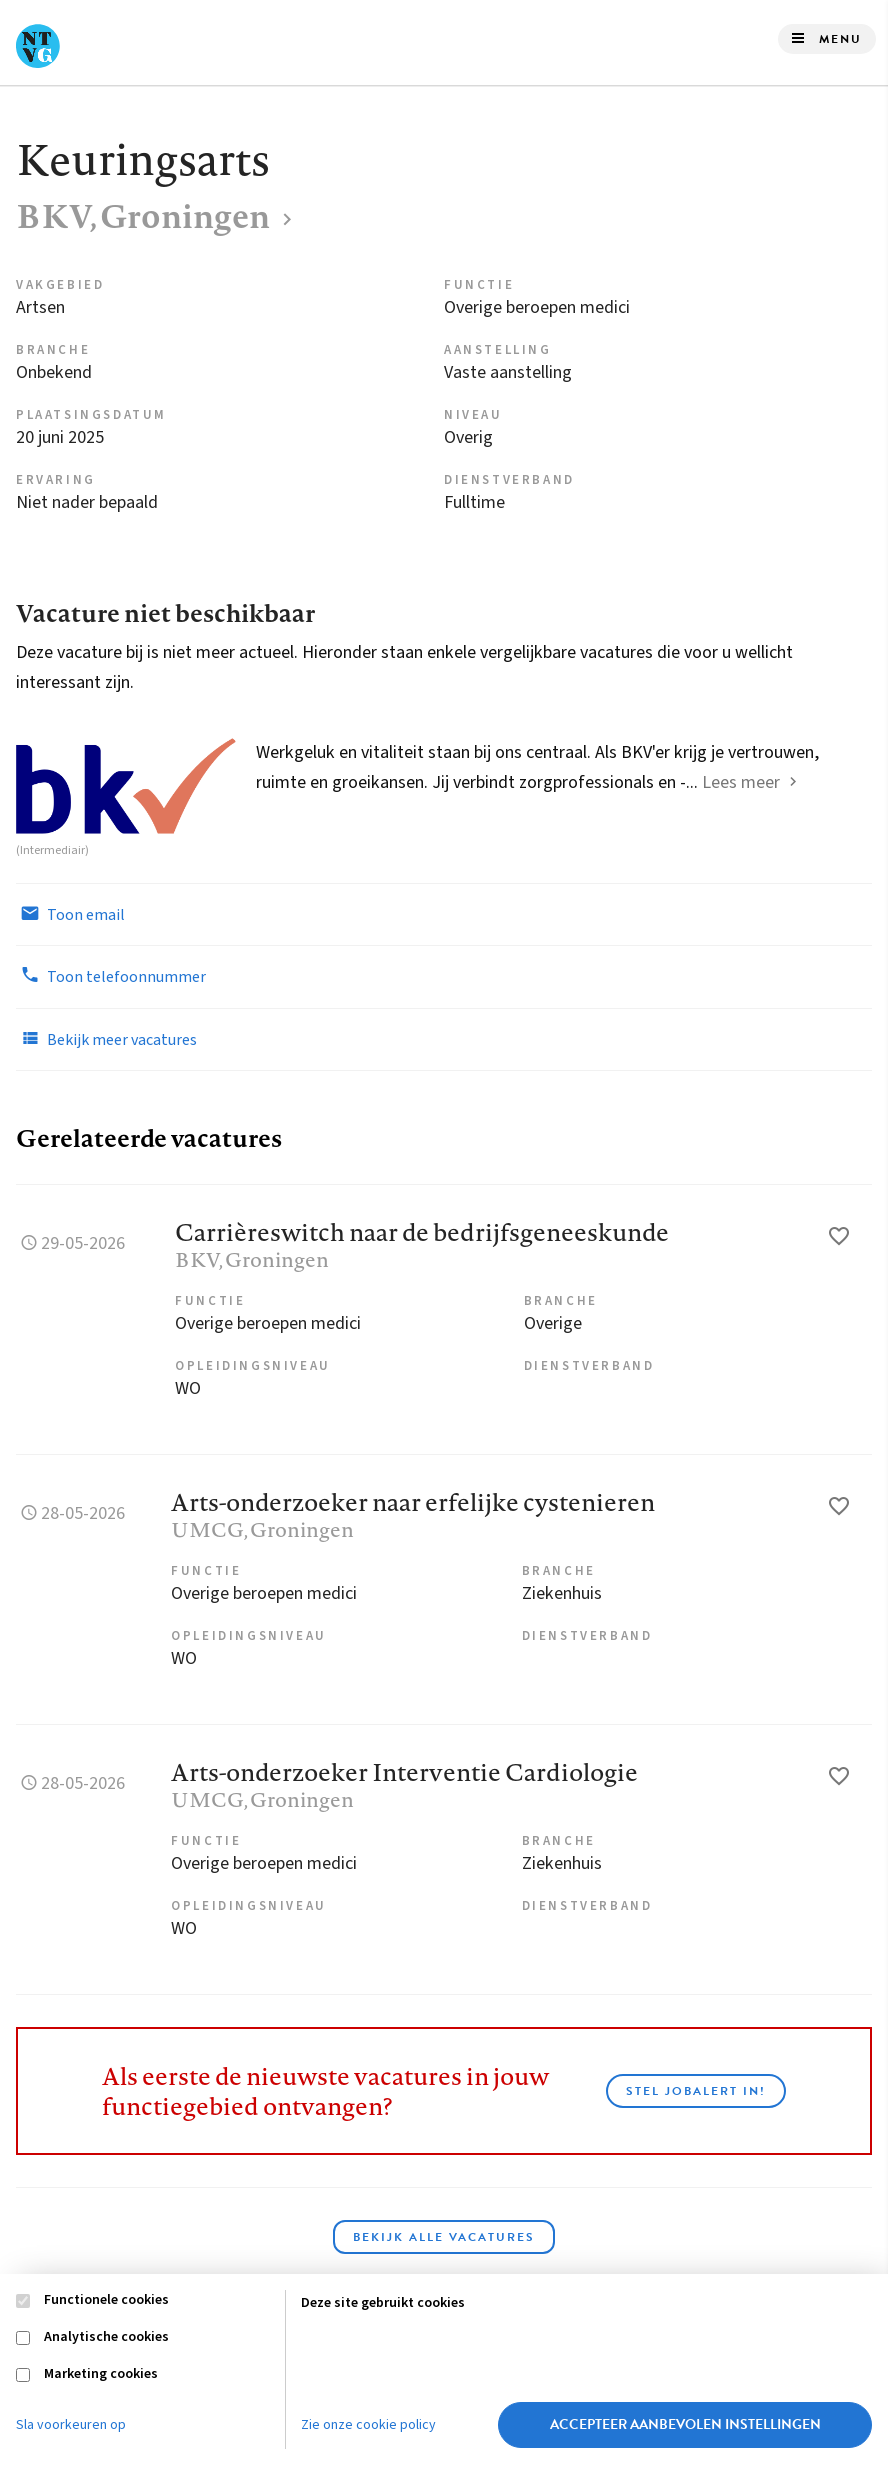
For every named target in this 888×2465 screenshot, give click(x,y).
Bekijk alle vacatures (444, 2237)
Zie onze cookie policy (368, 2425)
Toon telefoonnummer (111, 976)
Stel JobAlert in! (696, 2091)
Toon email (70, 914)
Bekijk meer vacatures (106, 1039)
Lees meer (741, 782)
